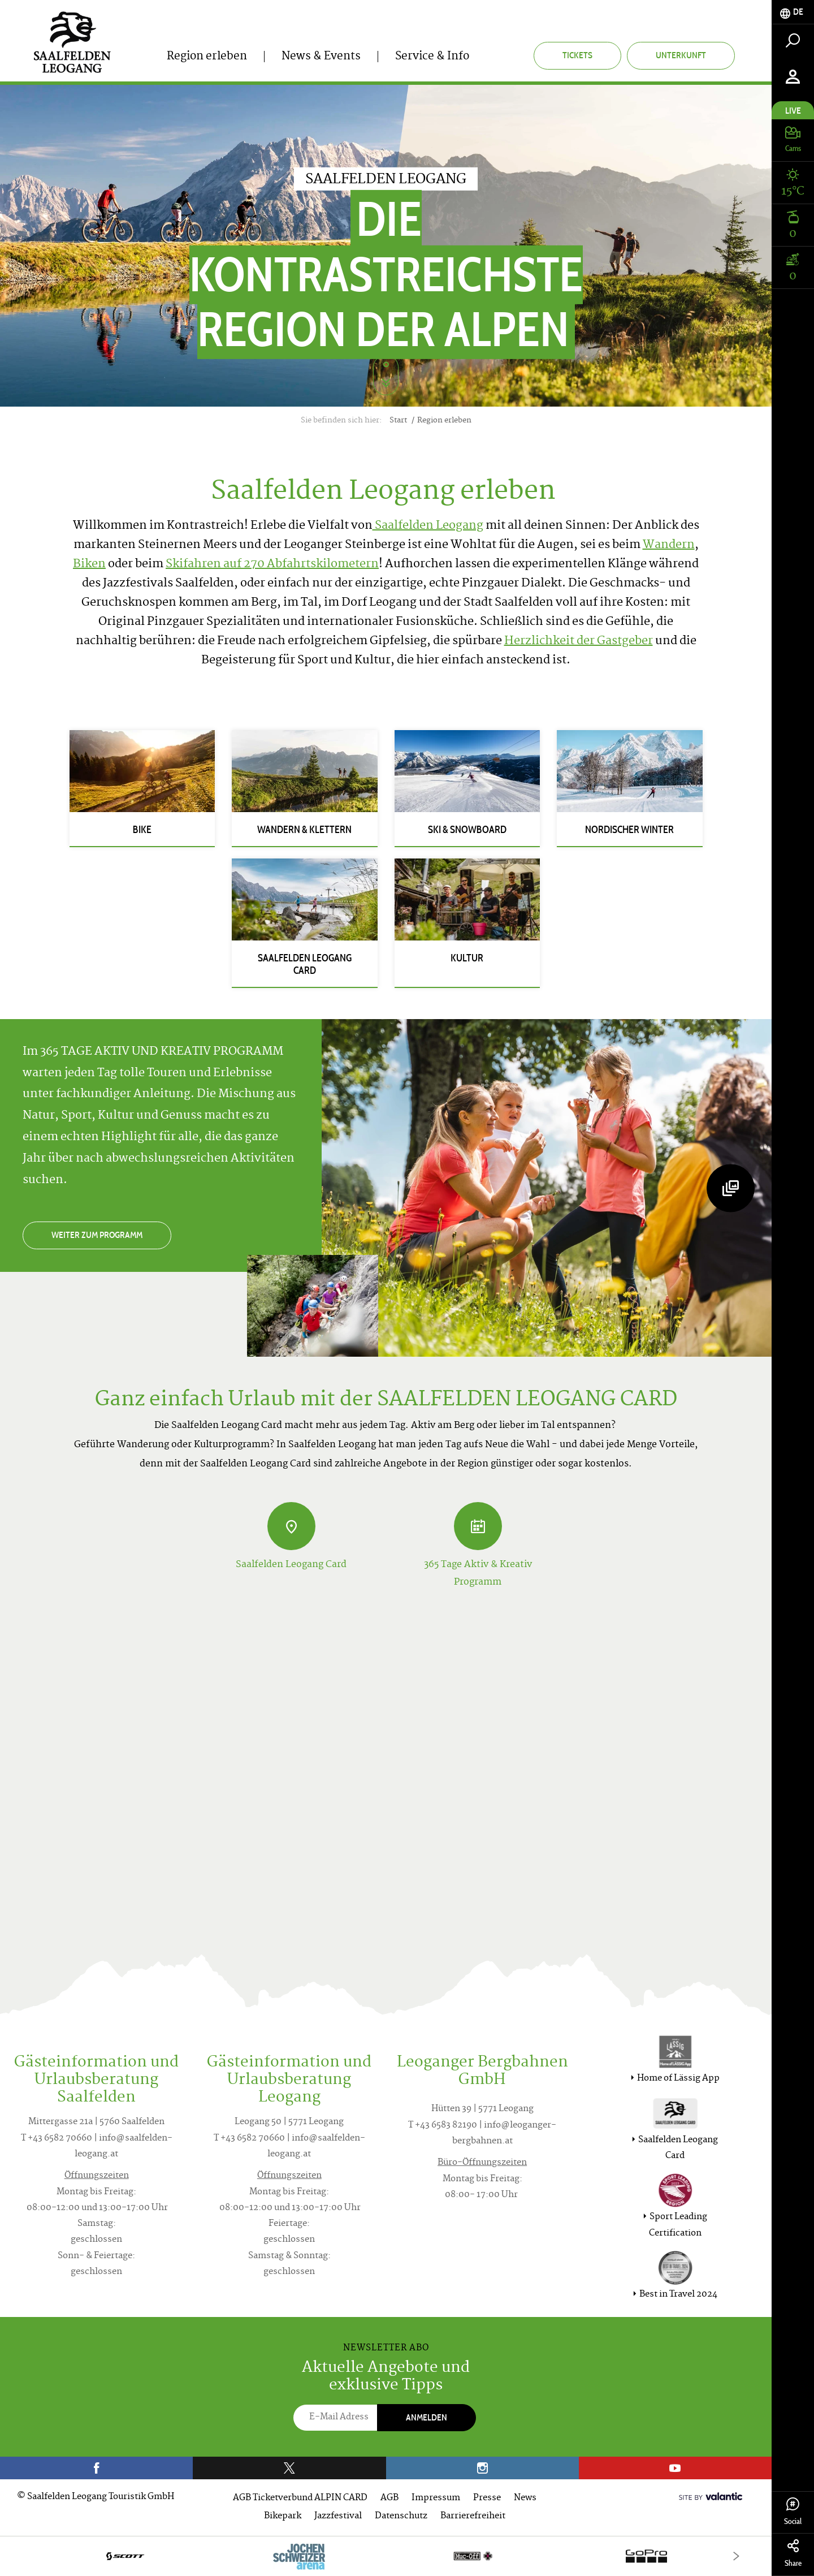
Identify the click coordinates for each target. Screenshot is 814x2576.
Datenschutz (401, 2516)
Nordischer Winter (629, 829)
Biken (89, 564)
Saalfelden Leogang (428, 526)
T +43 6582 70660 (56, 2138)
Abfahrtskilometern (323, 564)
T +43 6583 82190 (442, 2125)
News (525, 2498)
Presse (487, 2498)
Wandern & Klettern (304, 829)
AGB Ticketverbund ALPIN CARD (300, 2498)
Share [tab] (793, 2553)
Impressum (436, 2498)
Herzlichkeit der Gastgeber (578, 641)
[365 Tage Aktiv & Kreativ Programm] (478, 1526)
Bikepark (282, 2516)
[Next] (736, 2556)
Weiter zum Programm (96, 1234)
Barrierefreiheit (472, 2516)
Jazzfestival (338, 2516)
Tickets (577, 55)
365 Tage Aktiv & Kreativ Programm (478, 1573)
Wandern (669, 545)
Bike (142, 829)
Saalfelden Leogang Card (305, 964)
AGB (389, 2498)
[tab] (793, 12)
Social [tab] (793, 2511)
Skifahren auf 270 (216, 564)
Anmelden (426, 2417)
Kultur (467, 958)
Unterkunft (681, 55)
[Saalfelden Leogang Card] (291, 1526)
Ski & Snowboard (467, 829)
